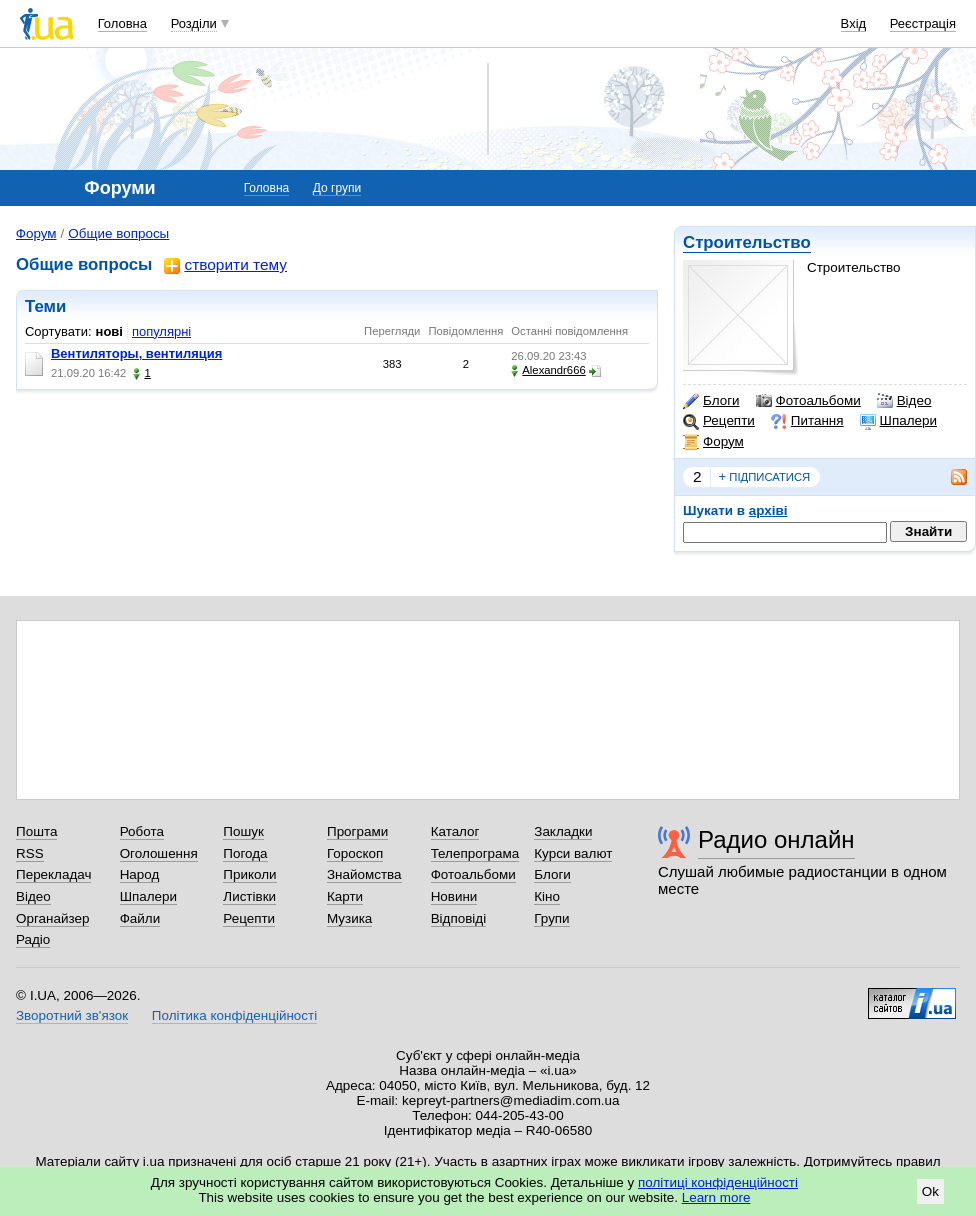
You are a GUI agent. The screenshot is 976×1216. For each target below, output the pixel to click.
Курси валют (573, 853)
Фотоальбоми (808, 401)
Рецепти (719, 421)
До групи (337, 188)
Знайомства (364, 874)
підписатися (765, 477)
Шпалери (898, 421)
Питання (807, 421)
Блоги (711, 401)
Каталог (455, 831)
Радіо (33, 939)
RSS (30, 853)
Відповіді (459, 918)
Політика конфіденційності (234, 1015)
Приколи (249, 874)
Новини (454, 896)
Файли (140, 918)
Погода (245, 853)
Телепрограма (475, 853)
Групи (551, 918)
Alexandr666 (548, 370)
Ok (930, 1191)
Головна (122, 23)
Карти (345, 896)
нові (109, 331)
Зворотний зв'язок (72, 1015)
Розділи (194, 23)
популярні (161, 331)
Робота (142, 831)
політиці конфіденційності (718, 1182)
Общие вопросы (118, 233)
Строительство (747, 242)
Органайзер (52, 918)
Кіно (547, 896)
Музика (349, 918)
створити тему (225, 265)
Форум (713, 442)
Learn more (716, 1197)
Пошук (243, 831)
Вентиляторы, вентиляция (136, 353)
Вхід (854, 23)
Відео (904, 401)
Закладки (563, 831)
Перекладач (53, 874)
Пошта (36, 831)
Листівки (249, 896)
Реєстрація (923, 23)
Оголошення (159, 853)
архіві (768, 510)
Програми (357, 831)
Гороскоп (355, 853)
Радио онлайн (776, 839)
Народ (140, 874)
